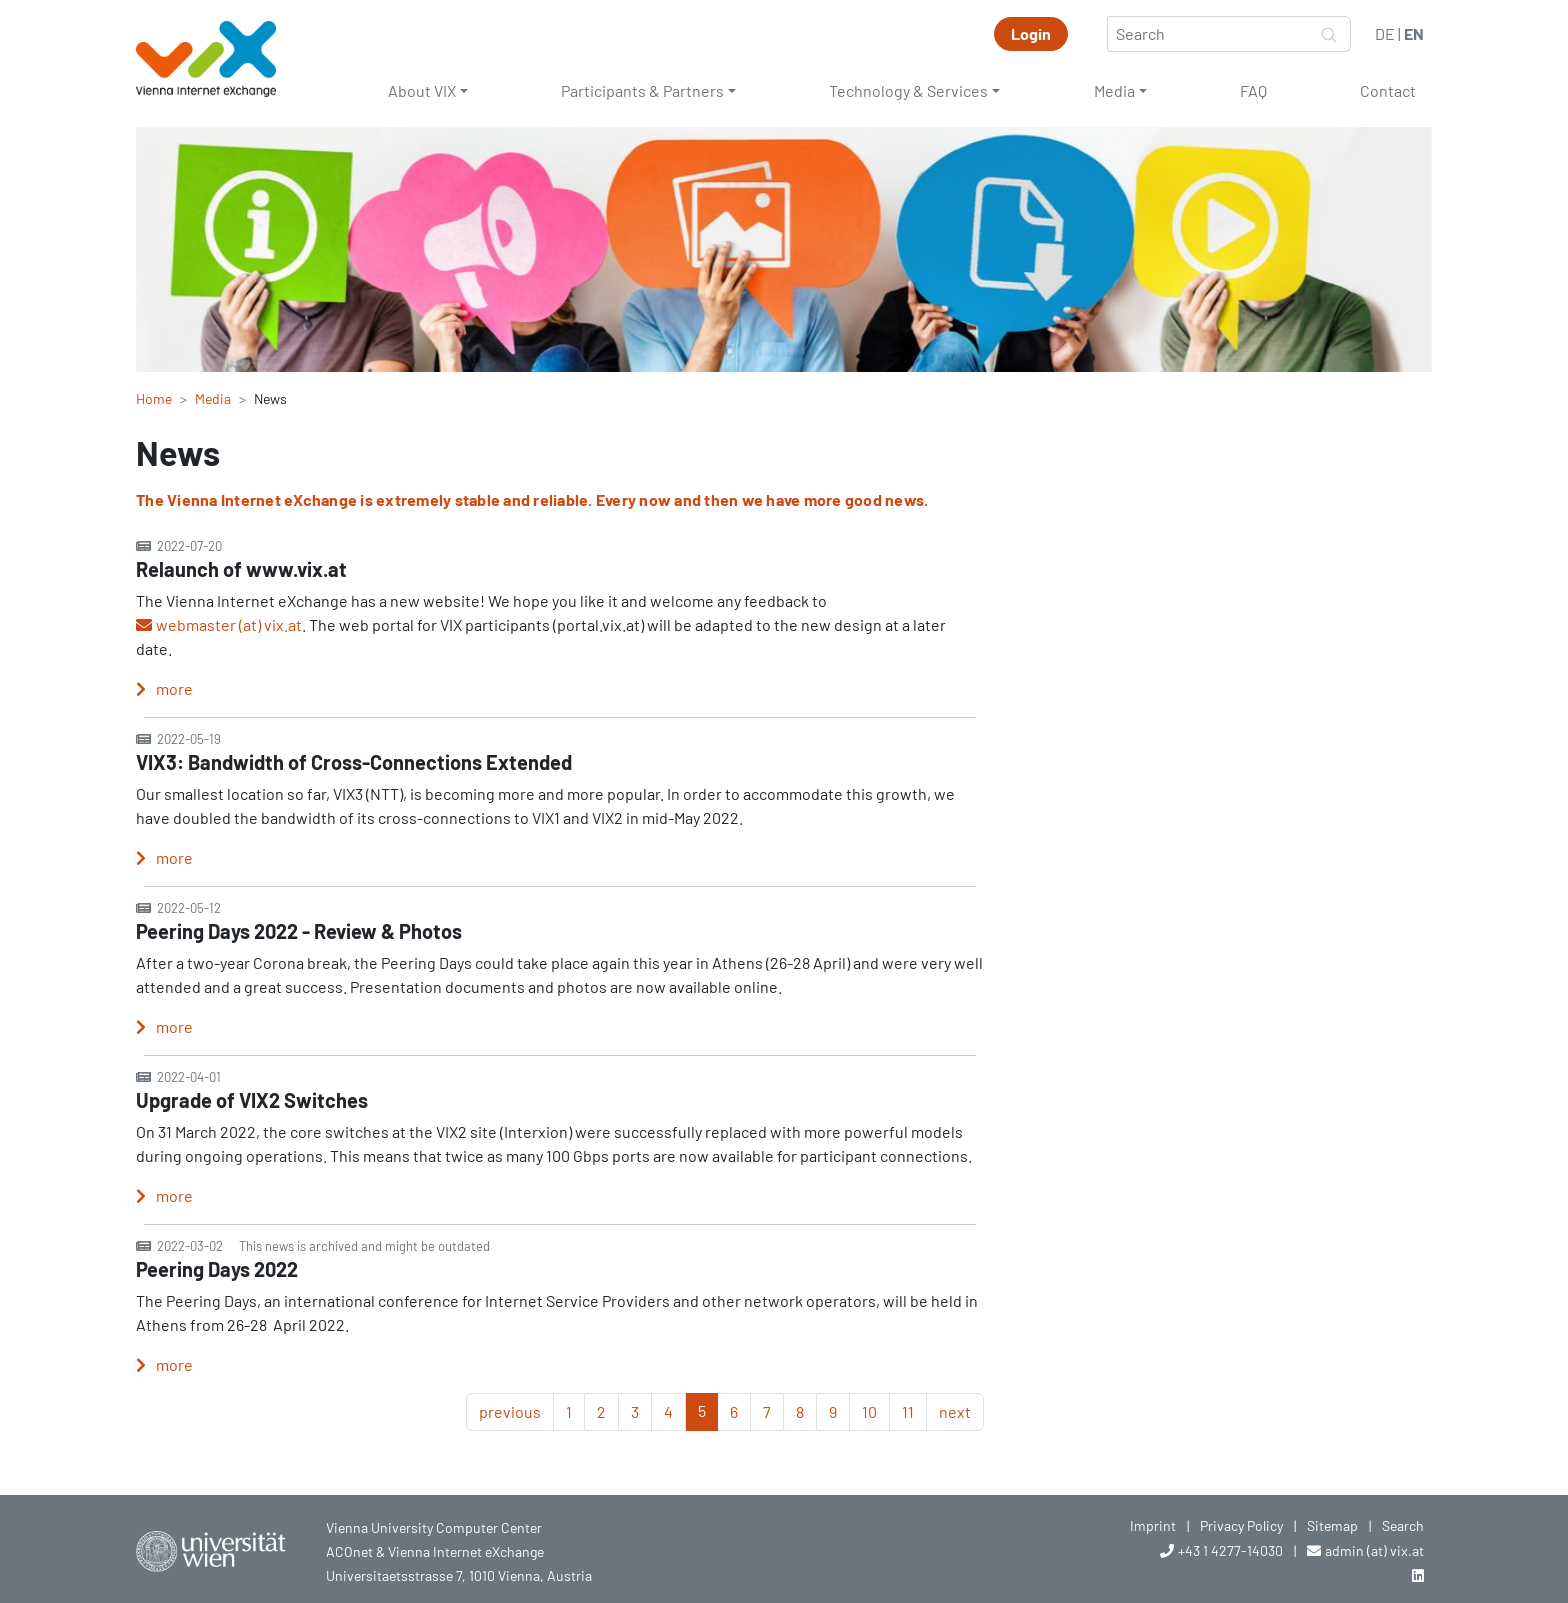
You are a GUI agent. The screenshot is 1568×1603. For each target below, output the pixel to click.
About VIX (422, 90)
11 (908, 1411)
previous (510, 1411)
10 (869, 1411)
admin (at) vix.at (1374, 1550)
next (955, 1411)
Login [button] (1031, 33)
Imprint (1153, 1525)
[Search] (1208, 34)
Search (1403, 1525)
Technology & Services (908, 90)
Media (1114, 90)
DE (1385, 33)
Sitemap (1332, 1525)
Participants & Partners (642, 90)
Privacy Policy (1241, 1525)
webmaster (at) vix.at (229, 624)
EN (1414, 33)
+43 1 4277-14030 (1230, 1550)
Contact (1388, 90)
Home (154, 398)
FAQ (1253, 90)
